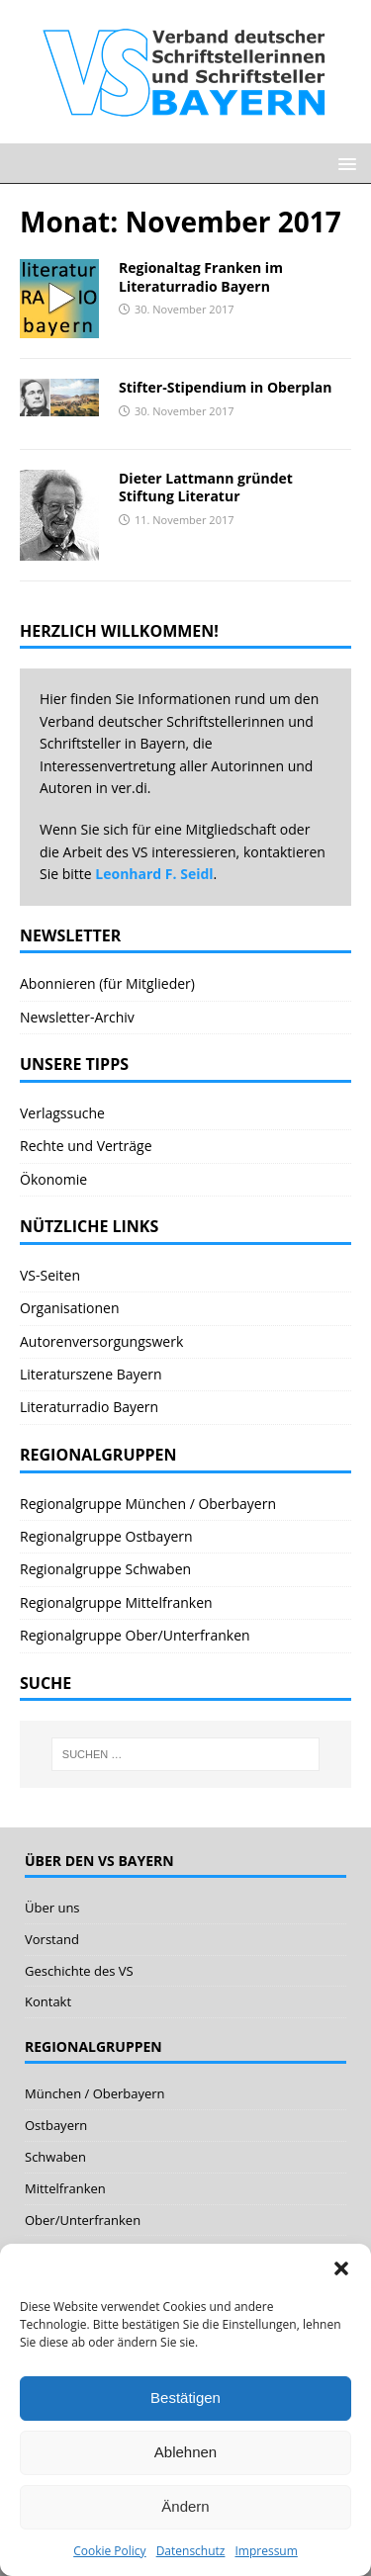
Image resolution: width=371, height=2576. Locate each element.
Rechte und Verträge (86, 1145)
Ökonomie (53, 1179)
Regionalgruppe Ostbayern (106, 1536)
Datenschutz (191, 2550)
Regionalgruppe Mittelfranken (116, 1602)
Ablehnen (185, 2451)
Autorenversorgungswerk (101, 1341)
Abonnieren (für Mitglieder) (107, 983)
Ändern (185, 2506)
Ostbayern (56, 2125)
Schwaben (55, 2157)
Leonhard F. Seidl (154, 873)
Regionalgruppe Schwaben (105, 1568)
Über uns (52, 1907)
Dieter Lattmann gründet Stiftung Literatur (206, 487)
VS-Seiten (50, 1275)
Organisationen (70, 1307)
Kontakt (48, 2001)
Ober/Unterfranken (82, 2220)
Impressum (265, 2550)
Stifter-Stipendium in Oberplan (225, 387)
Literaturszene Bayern (91, 1374)
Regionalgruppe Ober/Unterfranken (135, 1635)
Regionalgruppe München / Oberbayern (148, 1503)
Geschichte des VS (79, 1971)
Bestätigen (185, 2397)
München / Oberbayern (95, 2093)
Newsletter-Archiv (77, 1017)
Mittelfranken (65, 2188)
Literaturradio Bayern (89, 1406)
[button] (341, 2268)
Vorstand (52, 1939)
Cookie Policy (109, 2550)
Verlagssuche (62, 1113)
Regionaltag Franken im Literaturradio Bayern (201, 276)
